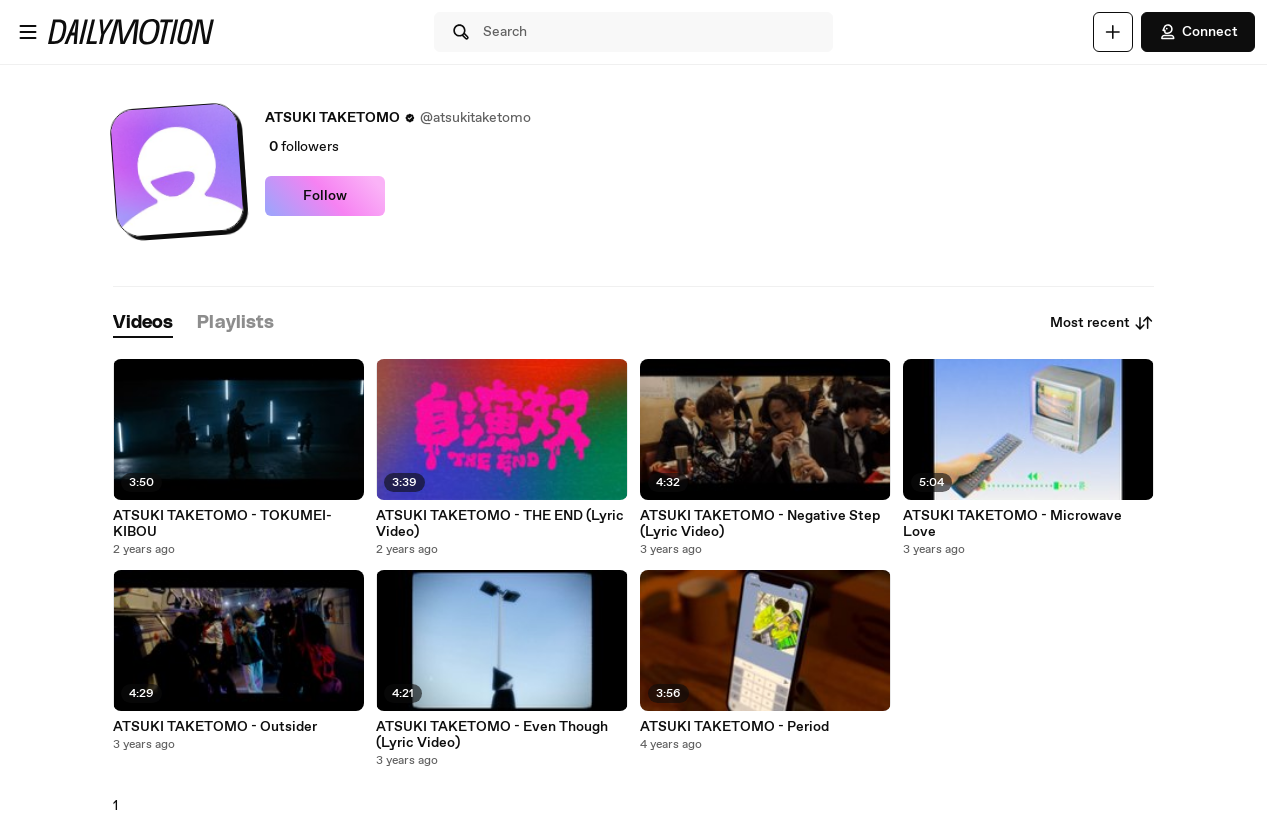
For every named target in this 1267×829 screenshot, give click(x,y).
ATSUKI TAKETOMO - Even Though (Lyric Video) (492, 735)
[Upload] (1113, 32)
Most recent (1102, 323)
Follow (325, 196)
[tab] (143, 323)
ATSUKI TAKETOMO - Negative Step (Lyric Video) (760, 524)
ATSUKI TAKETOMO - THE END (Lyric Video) (500, 524)
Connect (1198, 32)
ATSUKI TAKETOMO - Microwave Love (1012, 524)
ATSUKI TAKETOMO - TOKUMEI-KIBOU (222, 524)
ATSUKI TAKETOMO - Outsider (215, 727)
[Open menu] (28, 32)
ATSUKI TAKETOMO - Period (734, 727)
